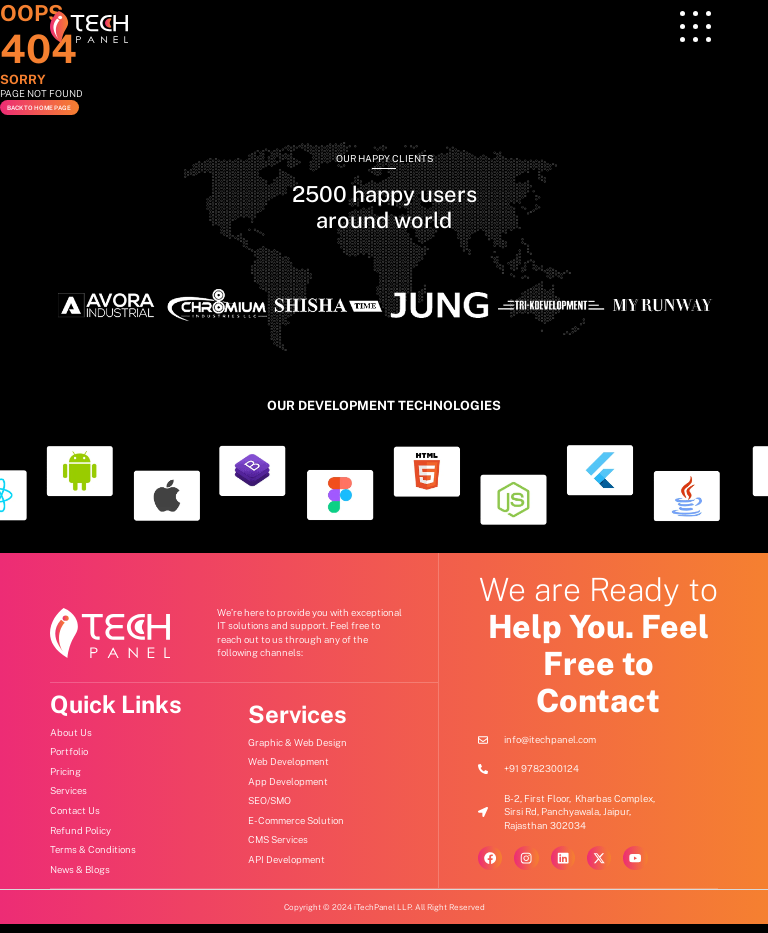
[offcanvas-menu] (695, 27)
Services (297, 724)
